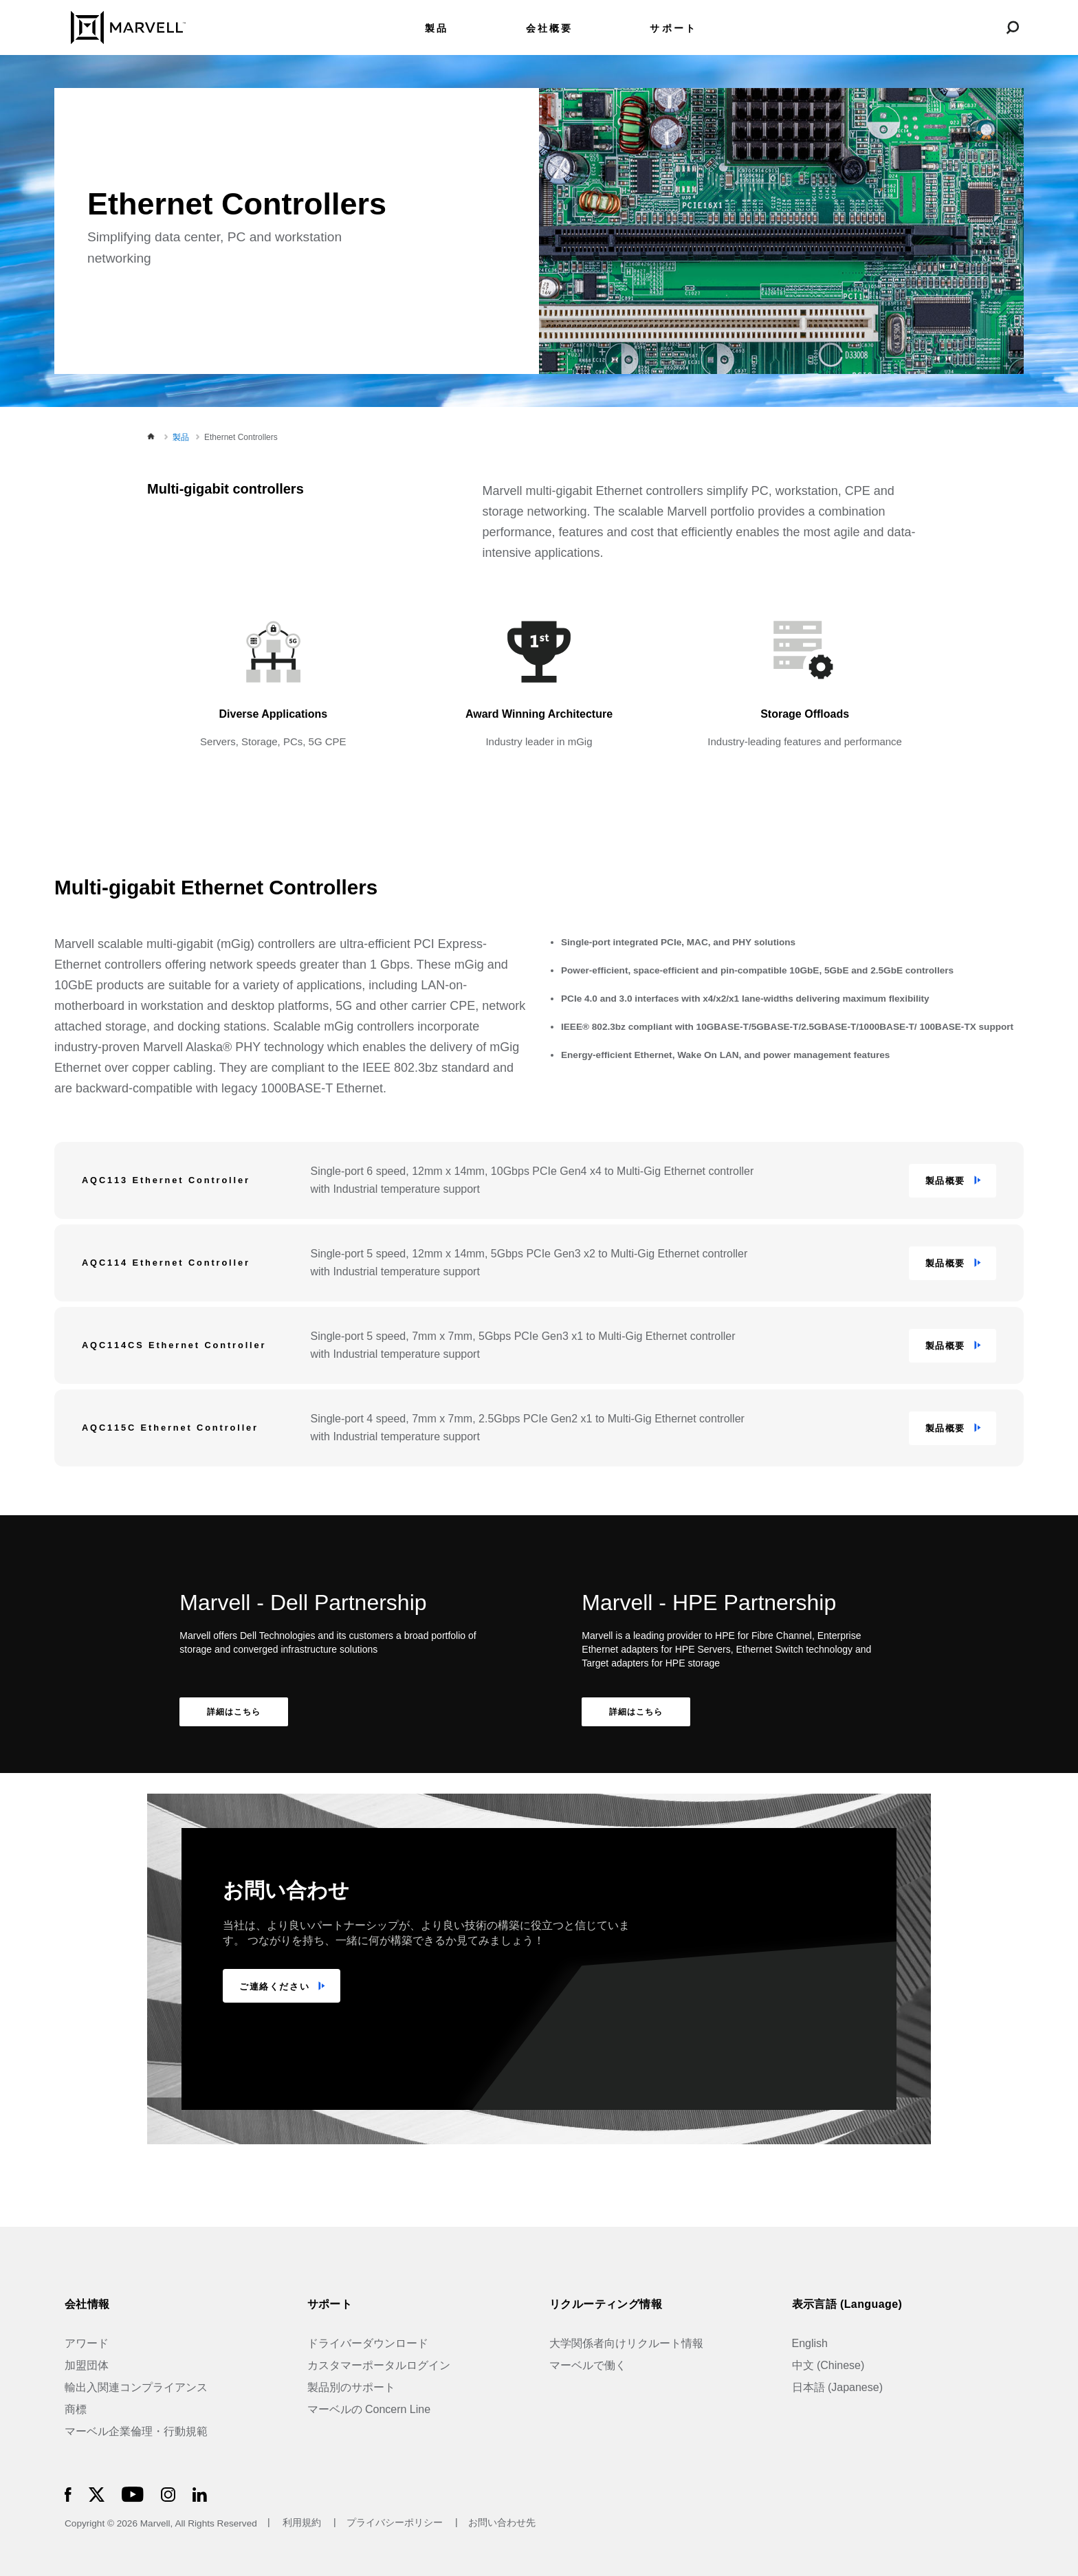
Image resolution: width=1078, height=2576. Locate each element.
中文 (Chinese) (828, 2365)
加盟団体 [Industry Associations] (87, 2365)
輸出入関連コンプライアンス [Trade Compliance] (136, 2387)
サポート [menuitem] (673, 28)
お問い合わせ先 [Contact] (502, 2523)
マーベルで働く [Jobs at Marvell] (587, 2365)
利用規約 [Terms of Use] (301, 2523)
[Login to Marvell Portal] (980, 27)
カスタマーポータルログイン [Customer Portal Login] (378, 2365)
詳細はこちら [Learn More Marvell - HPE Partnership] (636, 1712)
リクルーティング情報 (605, 2304)
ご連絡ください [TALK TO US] (274, 1986)
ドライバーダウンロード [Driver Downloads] (367, 2343)
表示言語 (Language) (847, 2304)
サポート (330, 2304)
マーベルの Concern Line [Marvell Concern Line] (369, 2409)
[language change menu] (947, 27)
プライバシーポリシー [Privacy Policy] (395, 2523)
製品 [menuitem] (436, 28)
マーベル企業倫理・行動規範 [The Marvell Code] (136, 2431)
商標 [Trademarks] (76, 2409)
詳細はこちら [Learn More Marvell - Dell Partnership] (234, 1712)
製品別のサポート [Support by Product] (351, 2387)
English (810, 2343)
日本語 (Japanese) (837, 2387)
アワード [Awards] (87, 2343)
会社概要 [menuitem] (549, 28)
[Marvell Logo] (120, 26)
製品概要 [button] (945, 1181)
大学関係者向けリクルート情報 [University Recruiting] (626, 2343)
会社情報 (87, 2304)
